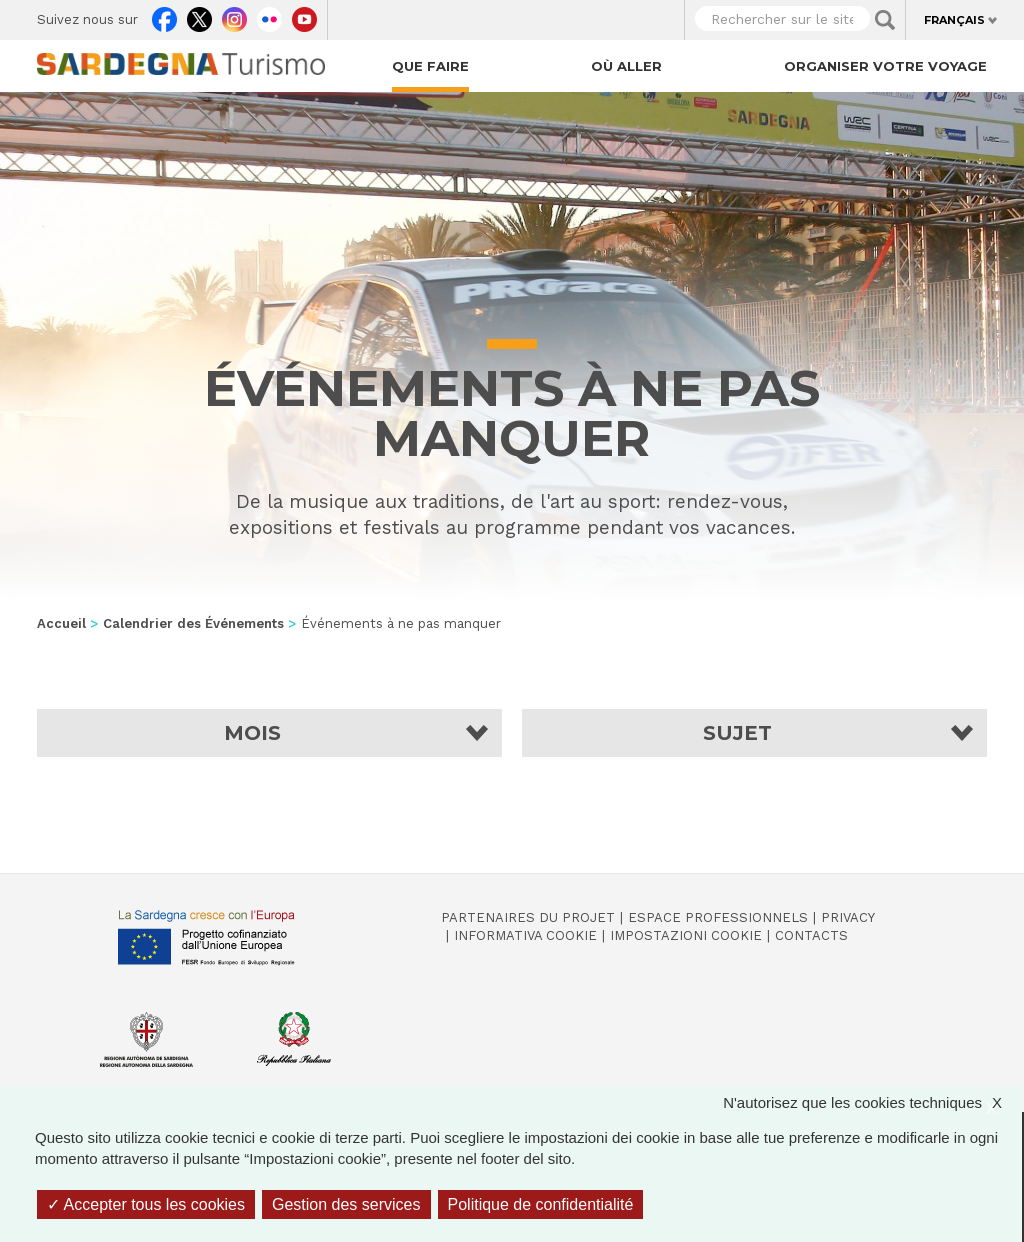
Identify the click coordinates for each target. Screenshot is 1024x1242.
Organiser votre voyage (885, 66)
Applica (885, 20)
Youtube (304, 15)
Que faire (430, 66)
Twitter (199, 15)
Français (954, 20)
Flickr (269, 15)
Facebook (164, 15)
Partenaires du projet (528, 917)
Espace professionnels (718, 917)
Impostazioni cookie (686, 935)
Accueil (61, 623)
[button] (269, 733)
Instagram (234, 15)
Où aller (626, 66)
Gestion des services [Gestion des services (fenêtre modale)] (346, 1204)
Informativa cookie (525, 935)
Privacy (848, 917)
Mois (252, 733)
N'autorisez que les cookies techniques (872, 1102)
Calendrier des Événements (193, 623)
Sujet (737, 733)
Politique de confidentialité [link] (541, 1204)
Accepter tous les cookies (146, 1204)
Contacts (811, 935)
